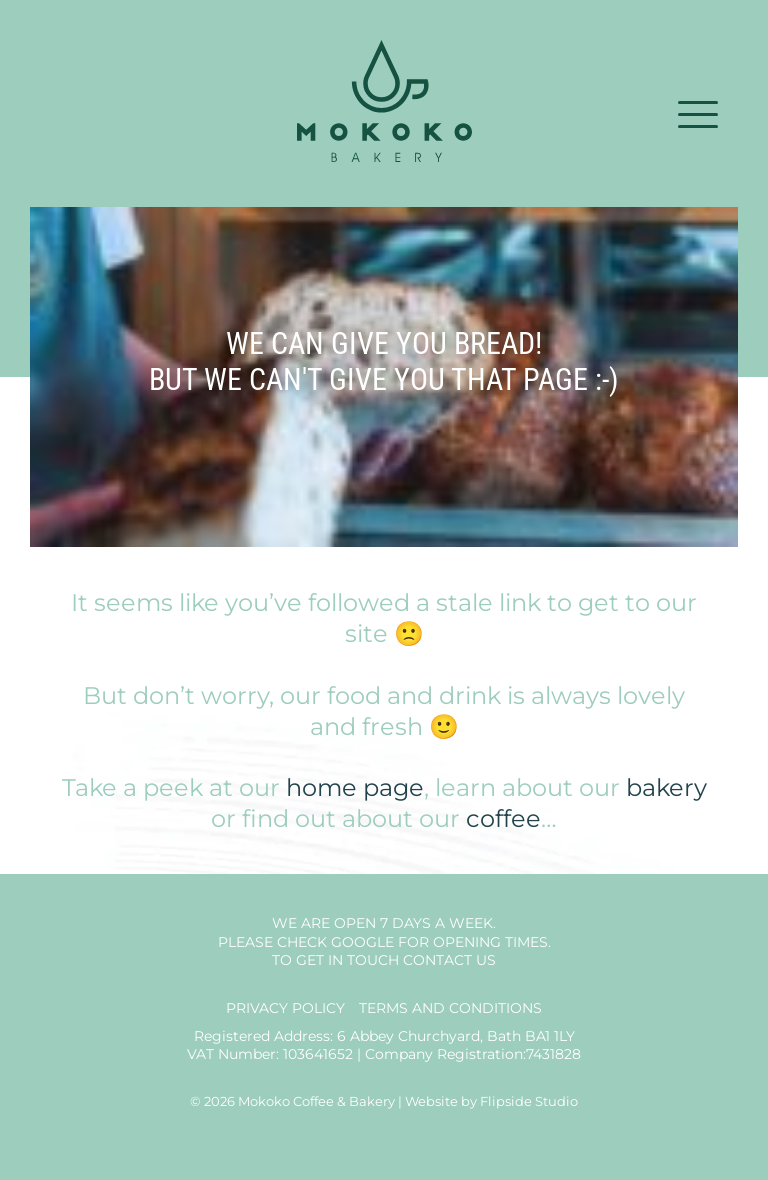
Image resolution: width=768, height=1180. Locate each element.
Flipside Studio (529, 1101)
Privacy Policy (285, 1008)
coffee (503, 818)
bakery (666, 787)
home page (355, 787)
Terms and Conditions (450, 1008)
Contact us (449, 960)
